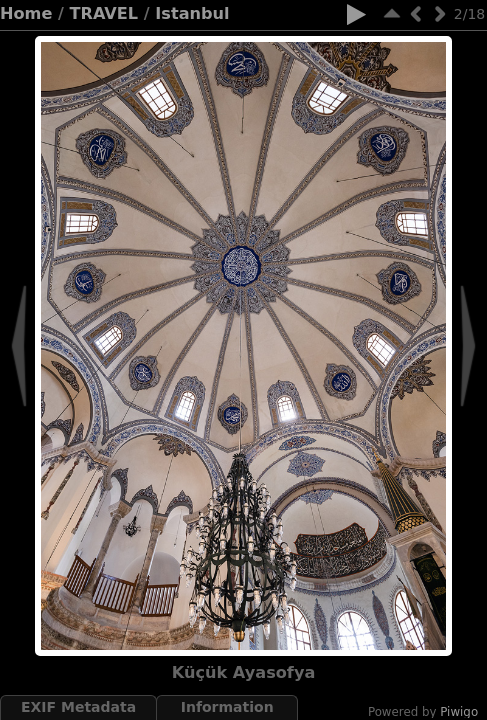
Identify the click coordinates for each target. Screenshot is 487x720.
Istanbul (192, 13)
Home (26, 13)
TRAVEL (104, 13)
